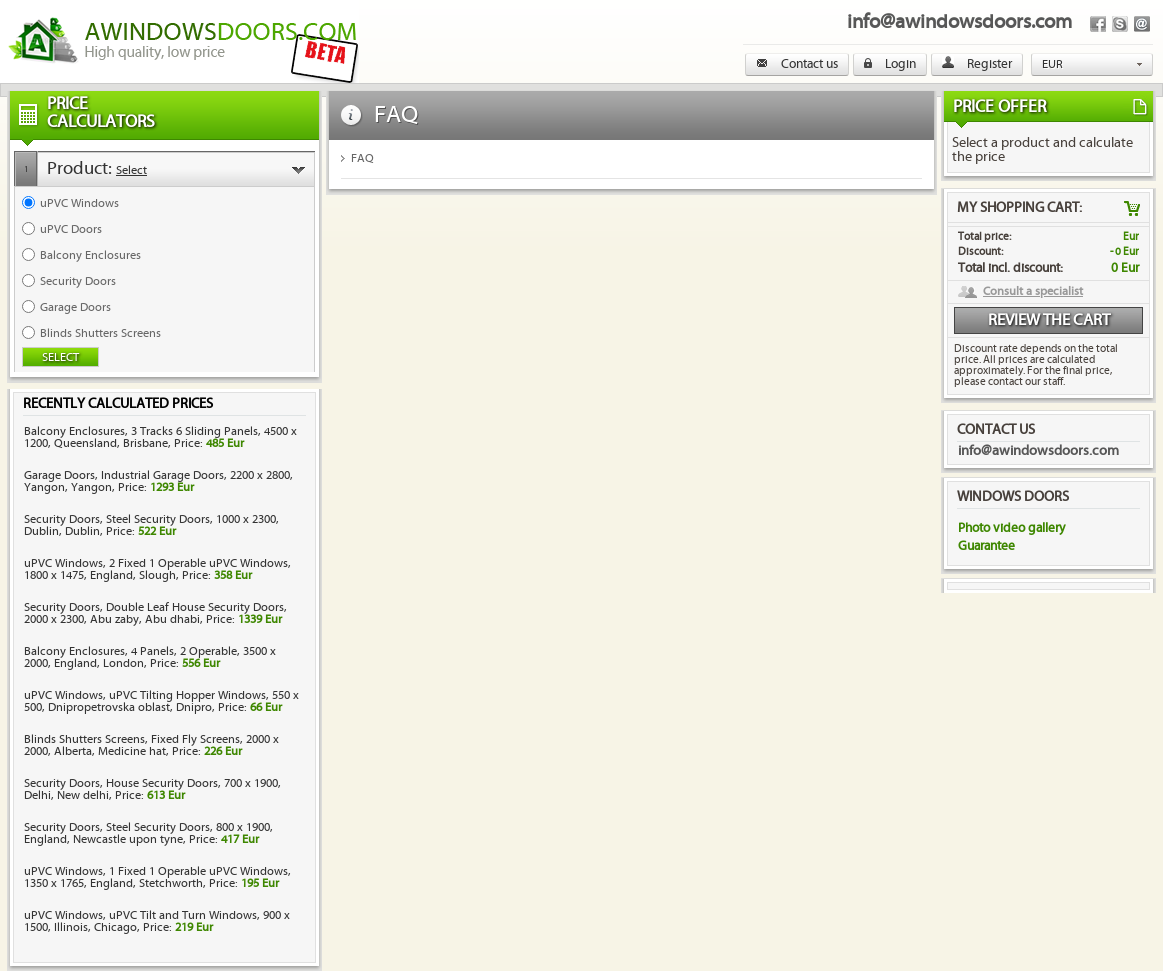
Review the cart (1049, 320)
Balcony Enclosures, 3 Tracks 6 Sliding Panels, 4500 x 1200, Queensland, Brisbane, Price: (160, 437)
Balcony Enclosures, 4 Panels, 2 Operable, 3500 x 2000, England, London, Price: (150, 657)
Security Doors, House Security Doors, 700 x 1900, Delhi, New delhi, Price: (152, 789)
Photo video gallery (1011, 528)
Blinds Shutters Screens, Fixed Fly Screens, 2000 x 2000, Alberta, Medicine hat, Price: (151, 745)
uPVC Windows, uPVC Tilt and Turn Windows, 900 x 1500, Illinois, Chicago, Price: (157, 921)
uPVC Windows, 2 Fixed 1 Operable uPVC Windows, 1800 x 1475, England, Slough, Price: (157, 569)
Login (890, 64)
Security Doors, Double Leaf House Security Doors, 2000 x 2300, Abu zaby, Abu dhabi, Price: (155, 613)
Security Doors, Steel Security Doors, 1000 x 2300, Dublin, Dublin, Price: (151, 525)
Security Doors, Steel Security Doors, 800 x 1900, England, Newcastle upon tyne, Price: (148, 833)
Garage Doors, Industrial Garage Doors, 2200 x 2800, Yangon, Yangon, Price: (158, 481)
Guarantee (986, 546)
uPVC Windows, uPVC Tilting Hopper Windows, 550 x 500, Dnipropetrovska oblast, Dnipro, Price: (161, 701)
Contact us (797, 64)
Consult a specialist (1033, 292)
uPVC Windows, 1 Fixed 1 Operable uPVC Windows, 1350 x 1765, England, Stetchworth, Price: (157, 877)
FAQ (362, 158)
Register (977, 64)
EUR (1052, 64)
